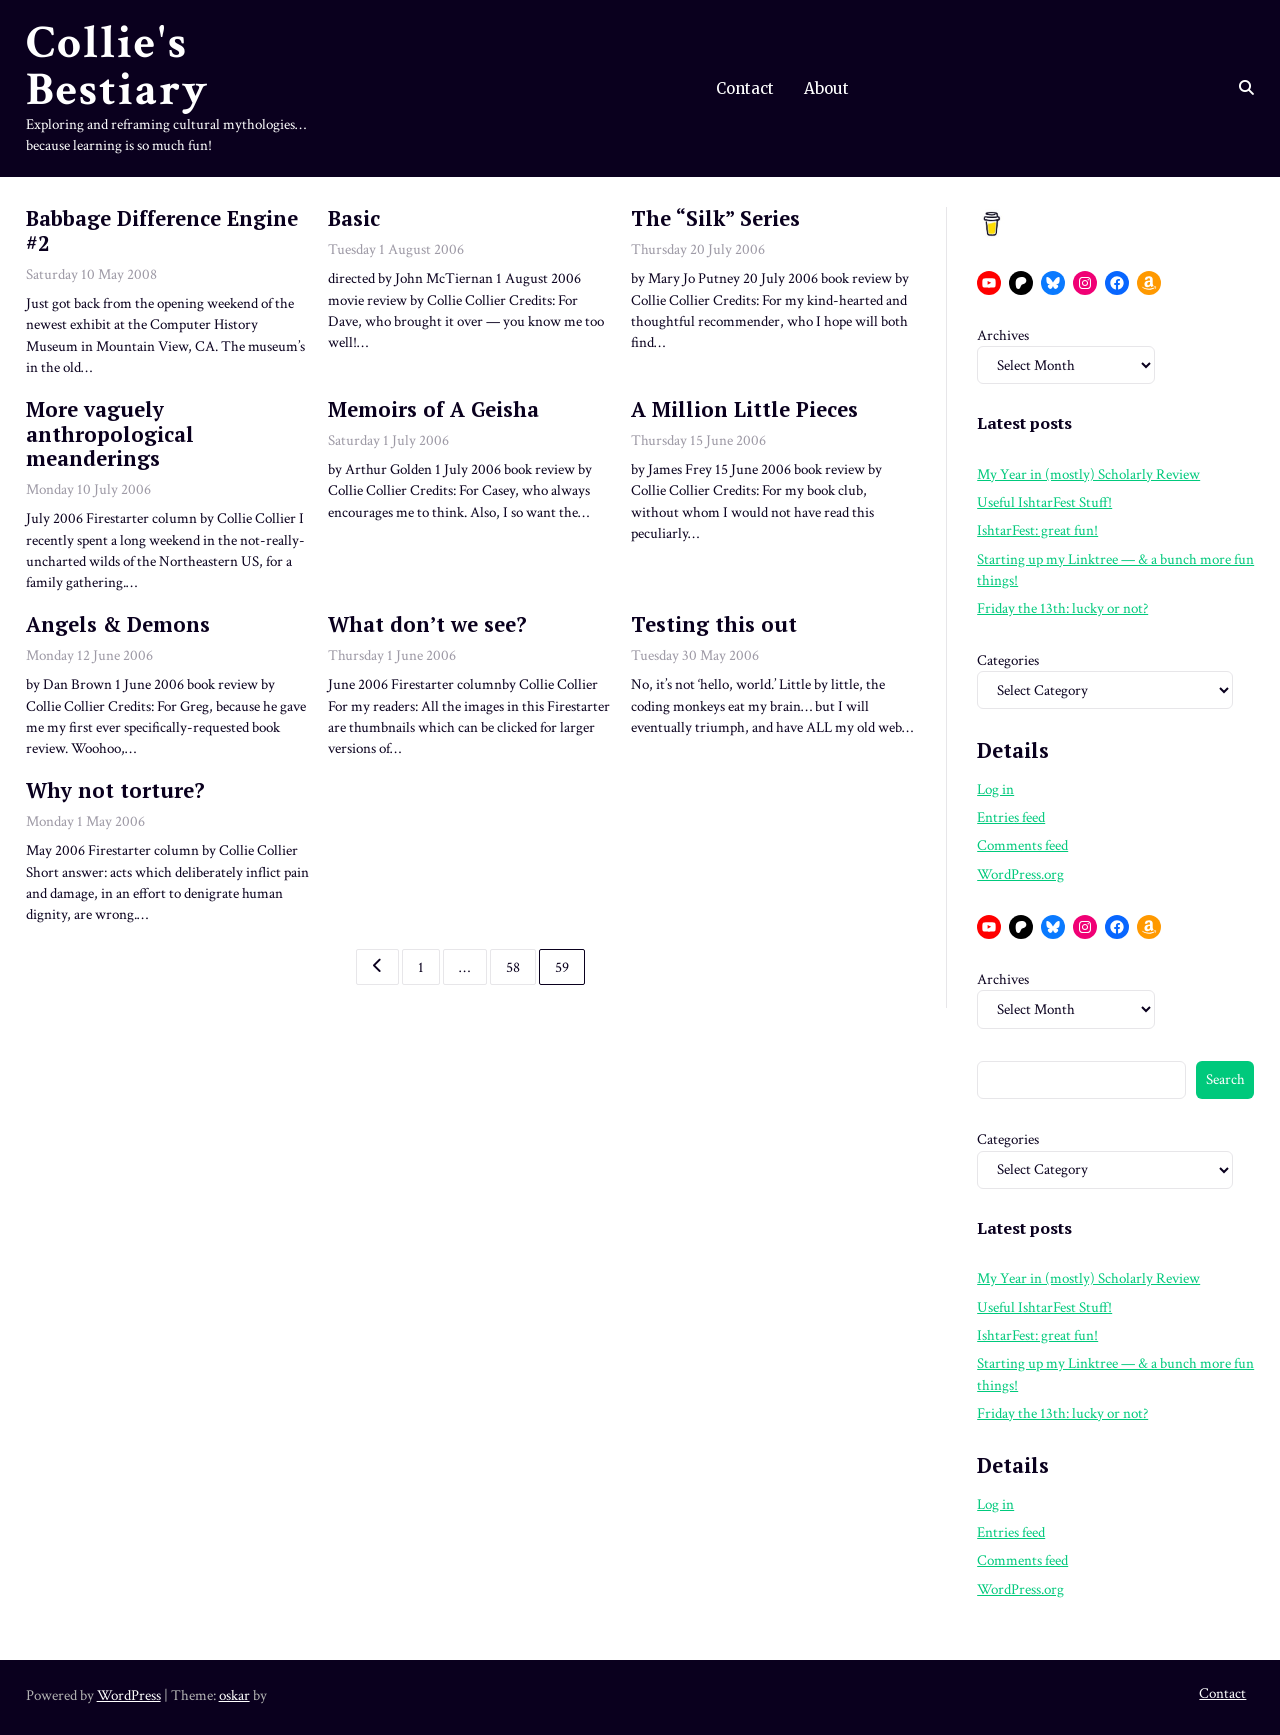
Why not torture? (115, 790)
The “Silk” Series (715, 218)
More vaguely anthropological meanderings (110, 434)
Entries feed (1011, 817)
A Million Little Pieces (744, 409)
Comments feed (1022, 845)
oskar (234, 1695)
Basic (354, 218)
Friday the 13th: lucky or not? (1062, 608)
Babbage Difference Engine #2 (162, 231)
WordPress (129, 1695)
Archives (1003, 335)
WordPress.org (1020, 874)
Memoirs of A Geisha (433, 409)
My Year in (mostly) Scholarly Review (1088, 474)
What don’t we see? (427, 624)
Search (1225, 1079)
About (826, 88)
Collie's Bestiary (117, 66)
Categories (1008, 660)
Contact (745, 88)
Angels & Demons (118, 624)
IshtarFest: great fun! (1037, 530)
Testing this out (714, 624)
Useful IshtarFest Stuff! (1044, 502)
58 (513, 966)
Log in (995, 789)
